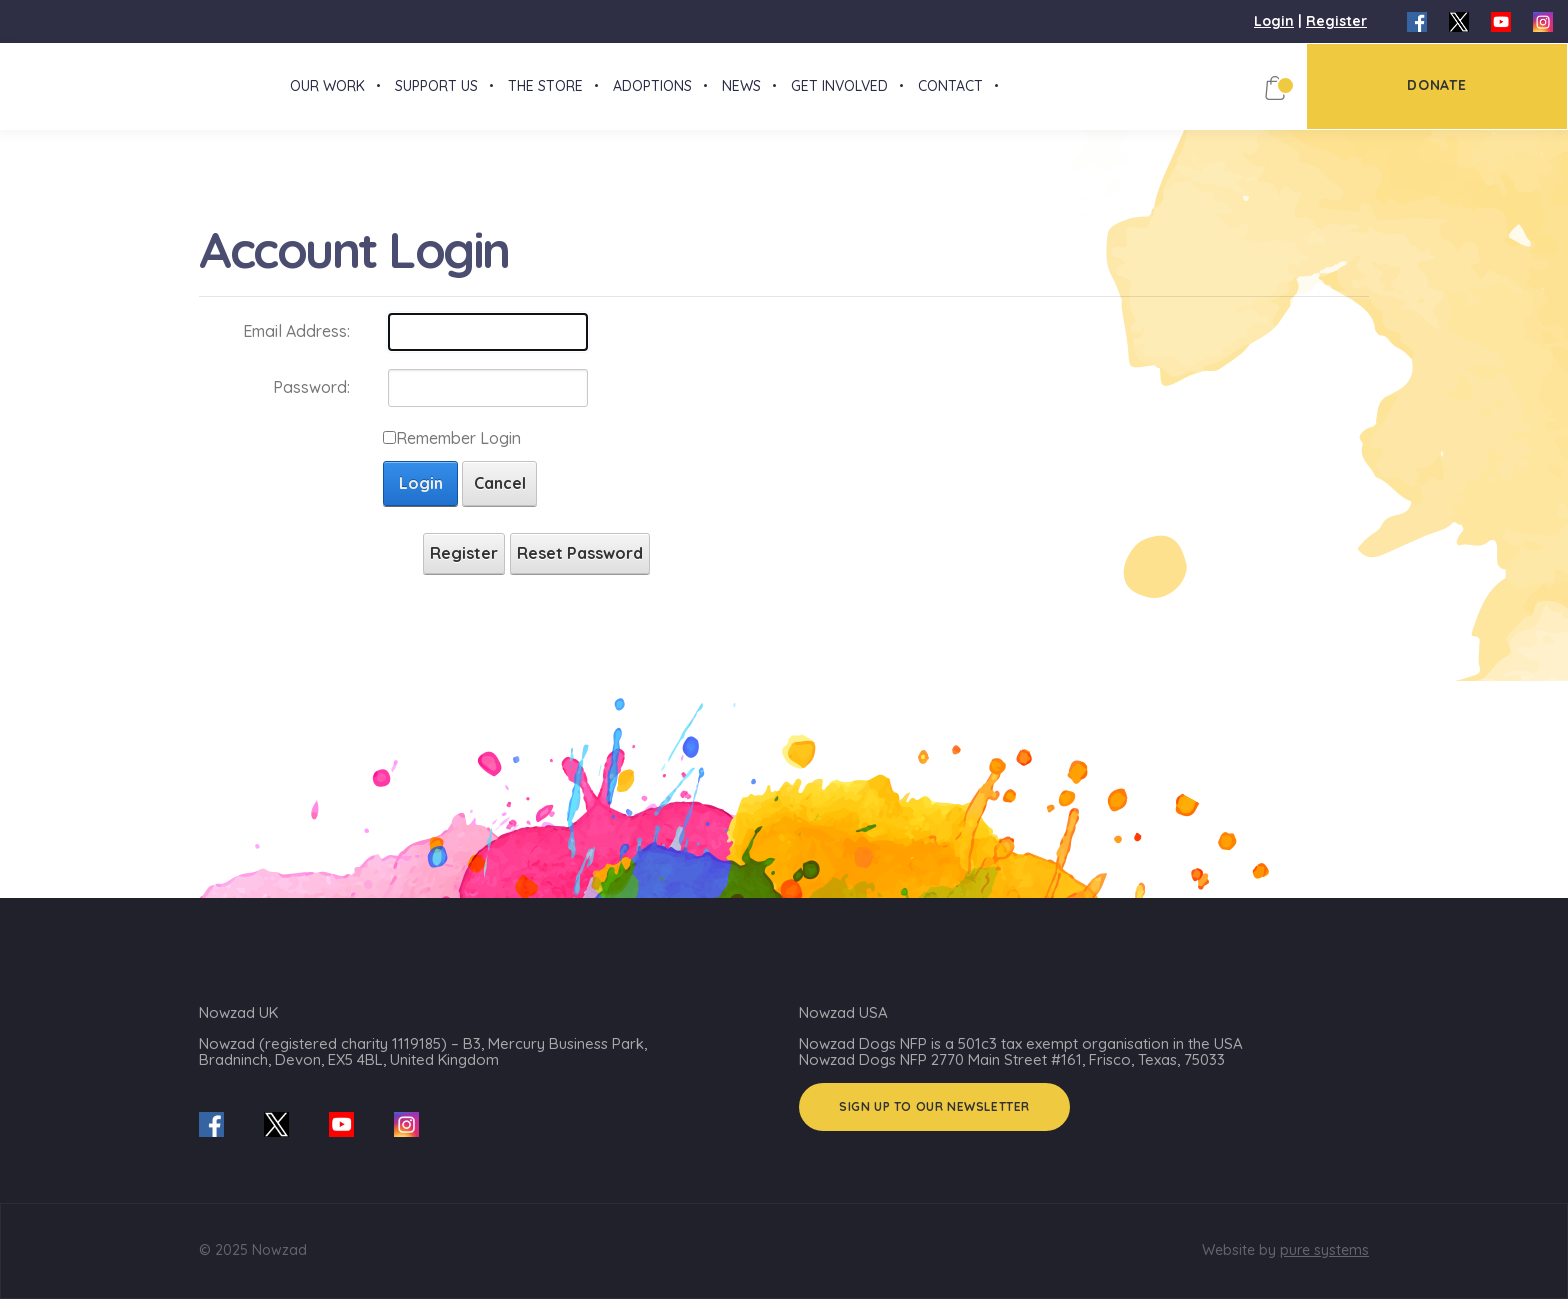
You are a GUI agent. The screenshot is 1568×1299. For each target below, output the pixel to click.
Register (1336, 21)
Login (1274, 21)
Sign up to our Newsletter (934, 1106)
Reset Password (580, 569)
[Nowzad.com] (5, 94)
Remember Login (458, 454)
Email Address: (296, 347)
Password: (311, 403)
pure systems (1324, 1250)
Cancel (500, 499)
